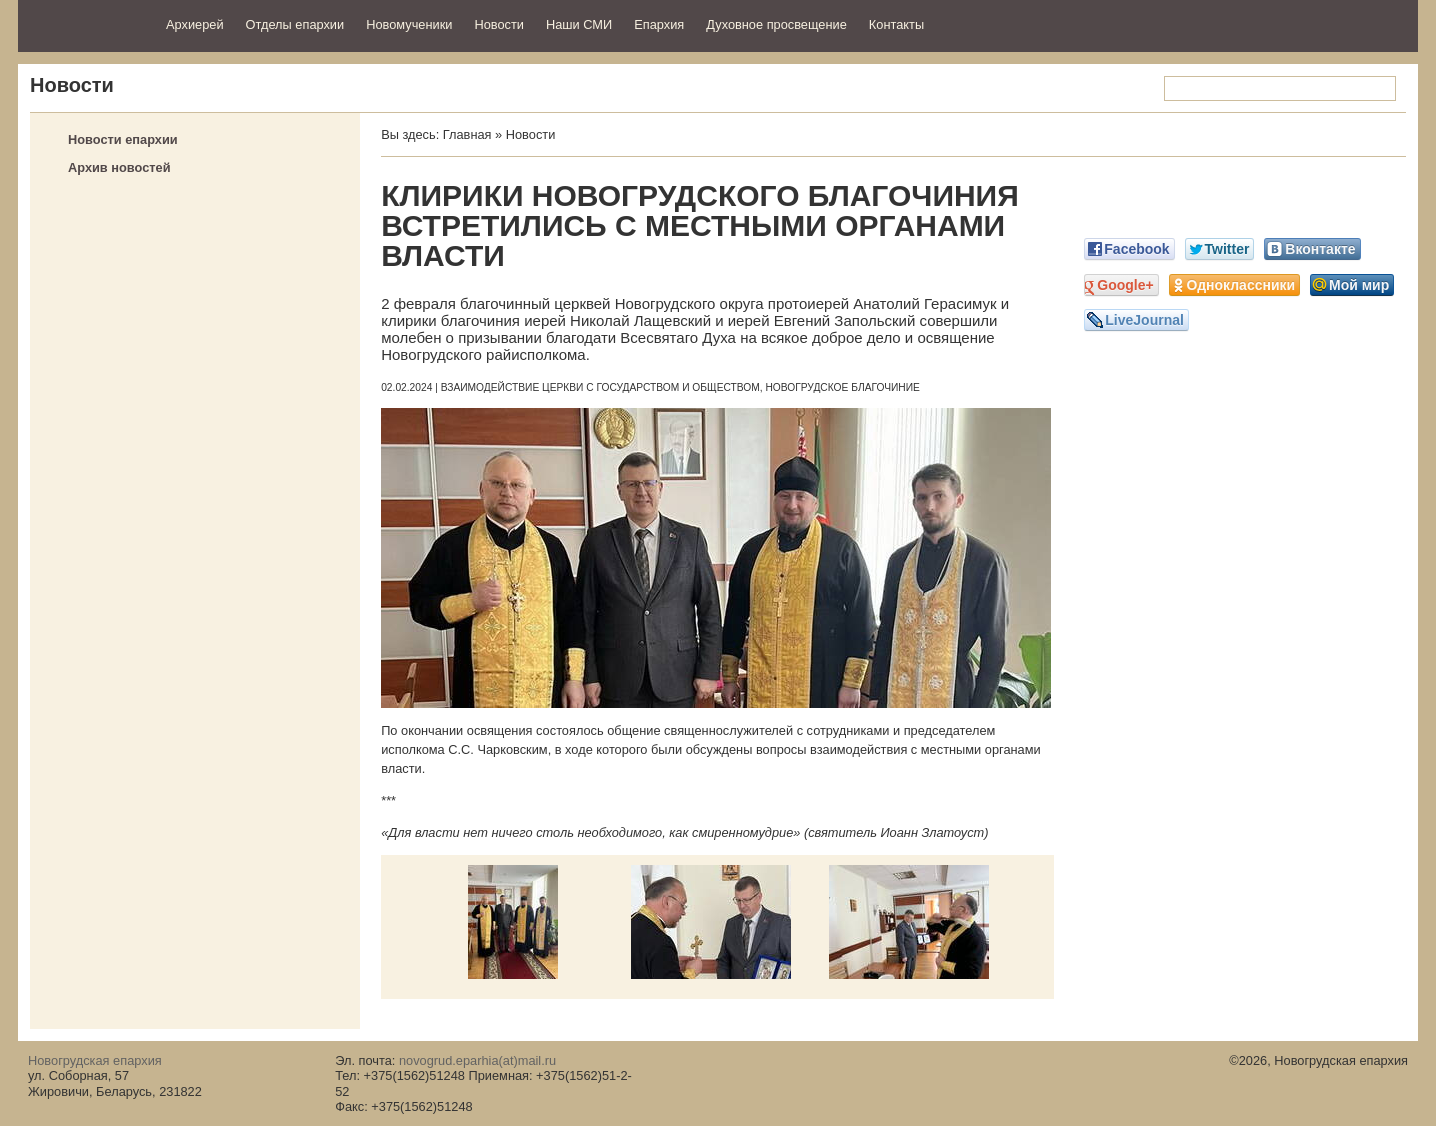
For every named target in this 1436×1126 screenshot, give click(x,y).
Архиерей (195, 24)
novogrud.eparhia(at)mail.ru (477, 1060)
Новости (499, 24)
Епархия (659, 24)
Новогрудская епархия (85, 23)
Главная (467, 134)
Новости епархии (123, 139)
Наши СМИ (579, 24)
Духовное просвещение (776, 24)
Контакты (896, 24)
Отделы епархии (295, 24)
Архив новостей (119, 167)
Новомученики (409, 24)
